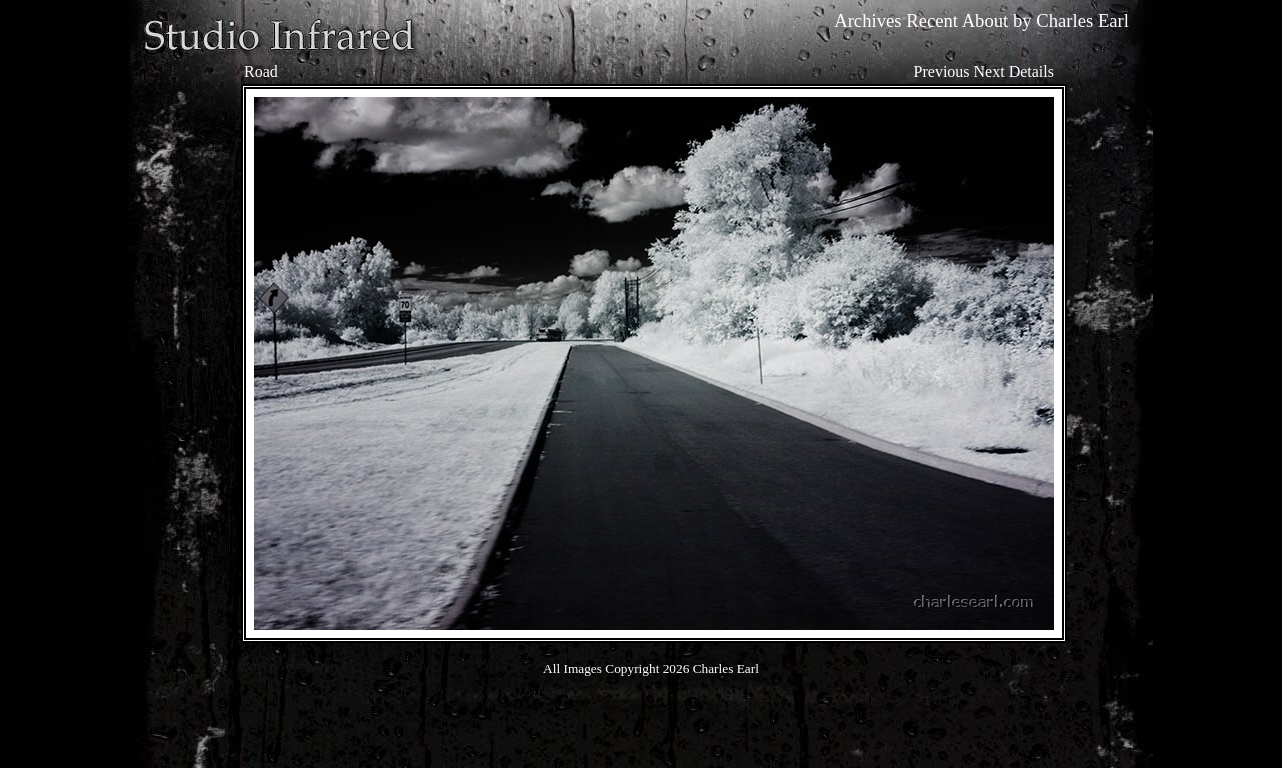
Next (989, 71)
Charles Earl (1082, 20)
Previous (942, 71)
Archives (867, 20)
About (985, 20)
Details (1031, 71)
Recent (932, 20)
